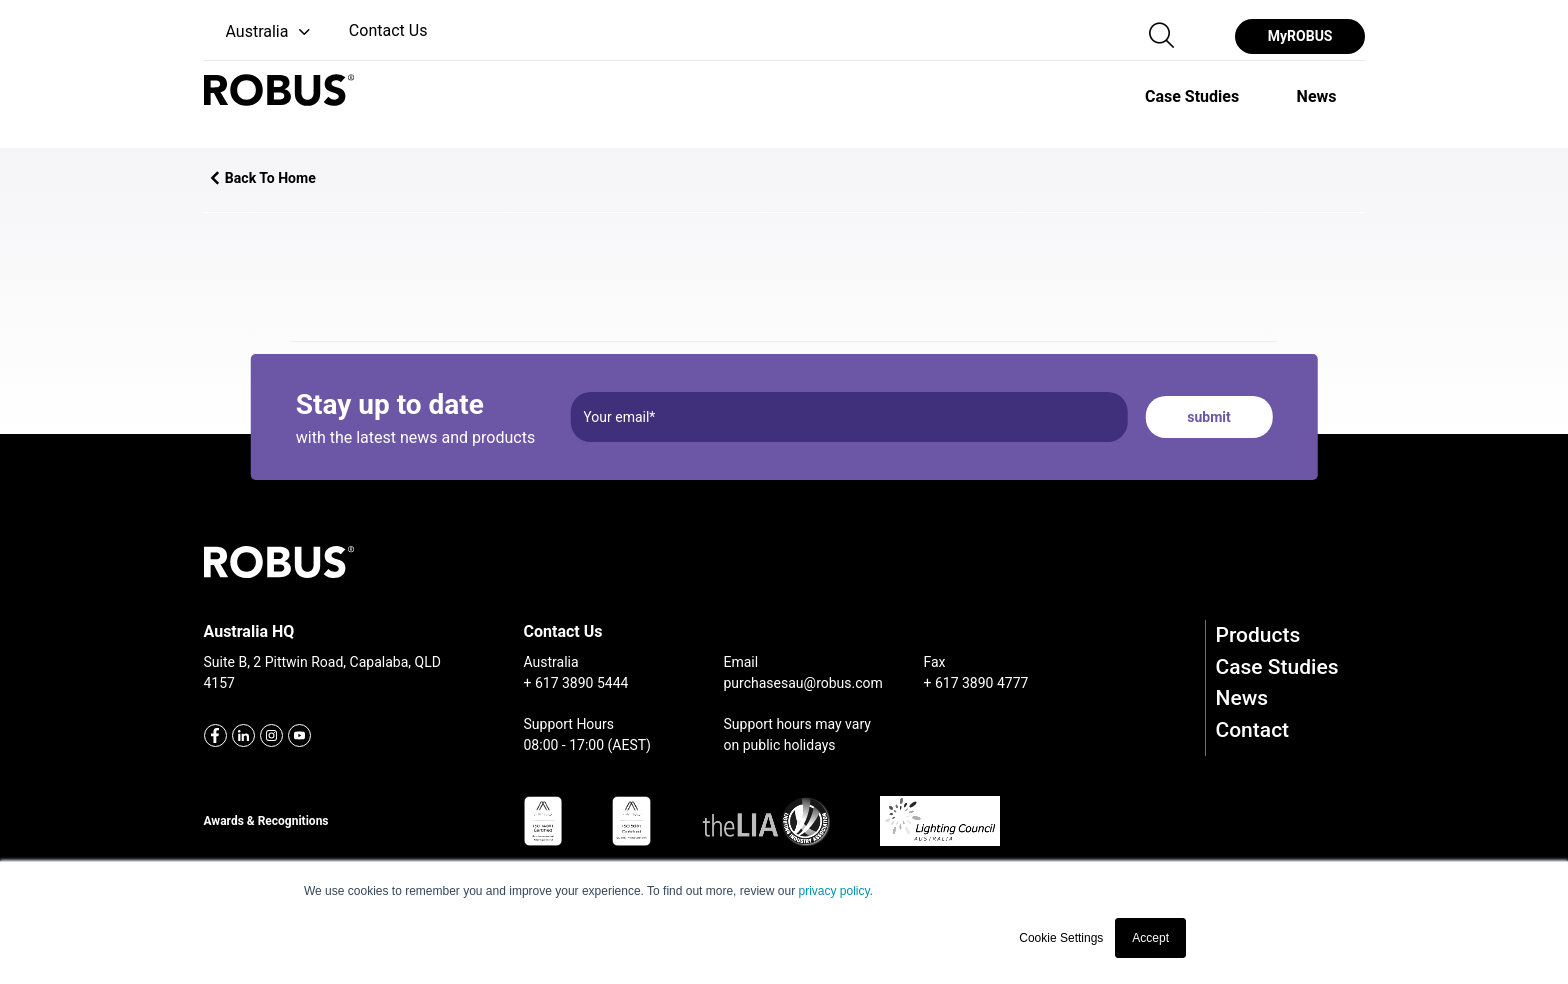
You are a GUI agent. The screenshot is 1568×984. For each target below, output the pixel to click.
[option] (1192, 96)
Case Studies (1277, 667)
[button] (259, 32)
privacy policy (833, 891)
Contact (1253, 730)
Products (1258, 635)
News (1242, 698)
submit (1208, 417)
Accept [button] (1150, 938)
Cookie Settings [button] (1061, 938)
